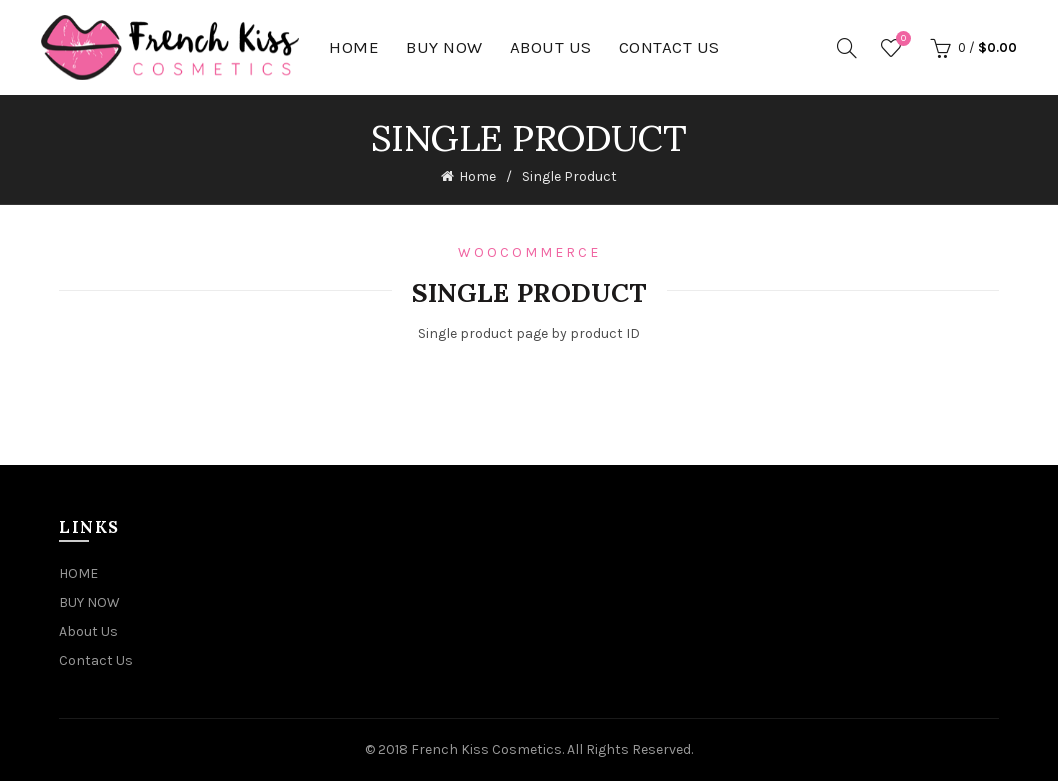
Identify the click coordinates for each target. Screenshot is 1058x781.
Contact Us (669, 47)
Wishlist (901, 39)
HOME (354, 47)
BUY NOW (444, 47)
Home (477, 176)
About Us (551, 47)
